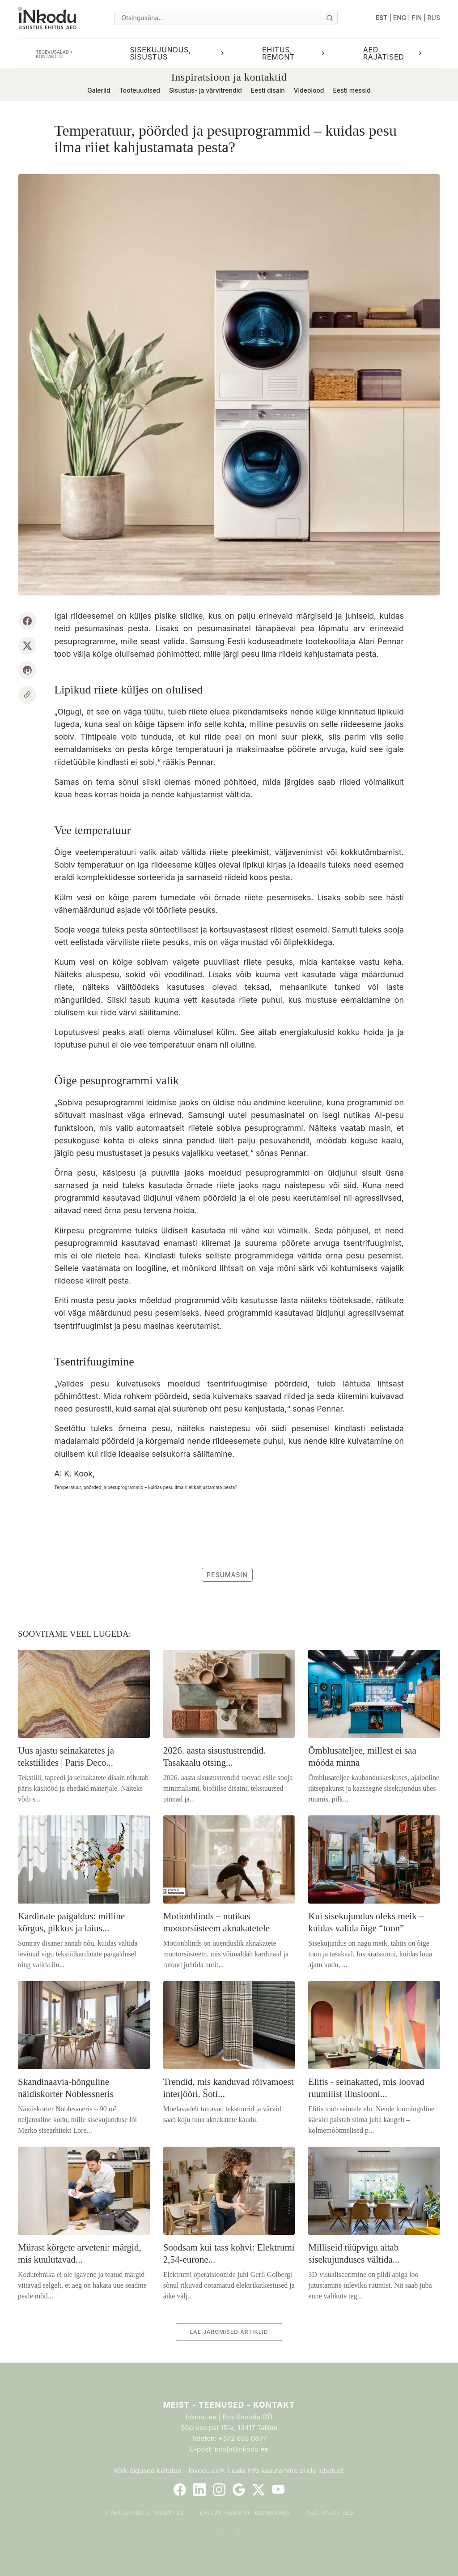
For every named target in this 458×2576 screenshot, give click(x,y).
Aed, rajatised (330, 2512)
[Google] (239, 2489)
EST (382, 17)
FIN (417, 17)
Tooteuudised (139, 90)
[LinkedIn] (199, 2489)
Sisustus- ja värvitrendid (205, 90)
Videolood (309, 90)
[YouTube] (278, 2489)
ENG (400, 17)
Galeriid (98, 90)
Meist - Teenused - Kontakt (229, 2404)
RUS (434, 17)
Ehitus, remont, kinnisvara (245, 2512)
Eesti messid (351, 90)
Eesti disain (268, 90)
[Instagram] (219, 2489)
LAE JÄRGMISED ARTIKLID (229, 2331)
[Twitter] (258, 2489)
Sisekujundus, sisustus (143, 2512)
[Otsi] (329, 18)
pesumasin (227, 1575)
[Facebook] (180, 2489)
